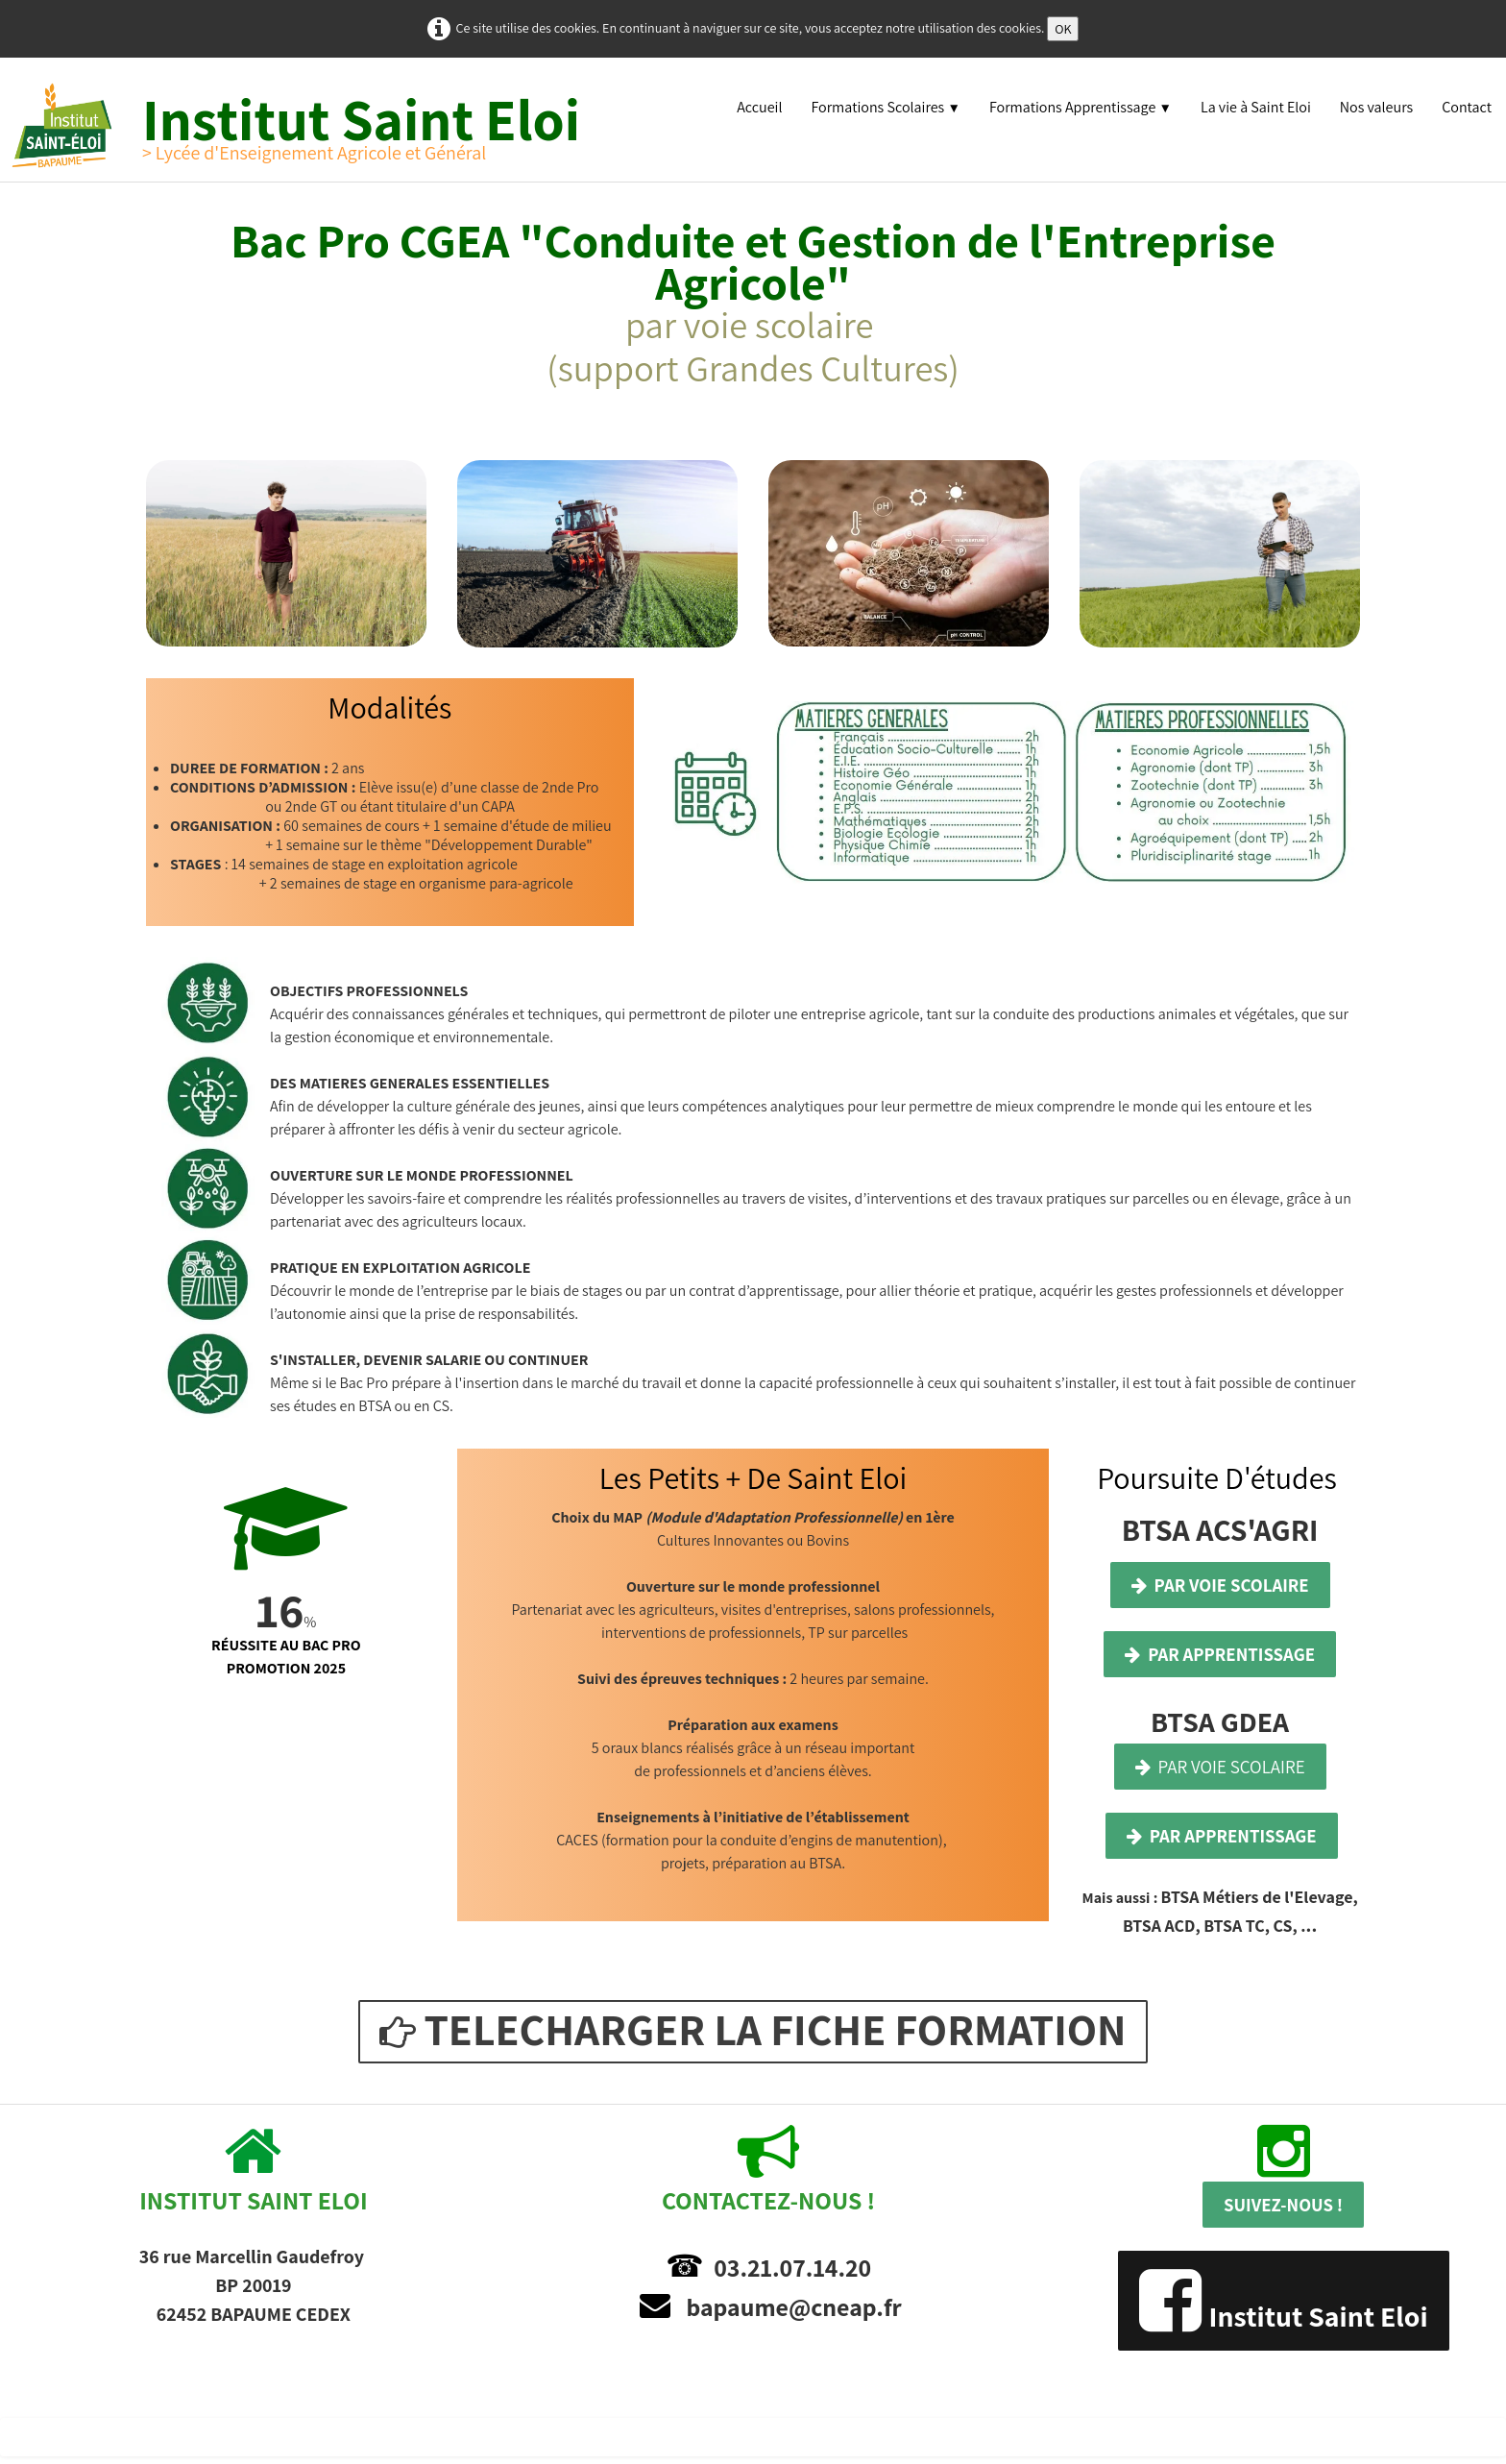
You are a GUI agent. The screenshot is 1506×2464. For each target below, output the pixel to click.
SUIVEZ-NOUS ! (1283, 2204)
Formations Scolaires (885, 107)
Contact (1467, 107)
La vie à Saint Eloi (1256, 107)
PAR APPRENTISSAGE (1220, 1654)
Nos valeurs (1376, 107)
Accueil (759, 107)
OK (1063, 28)
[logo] (309, 125)
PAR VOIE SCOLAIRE (1220, 1585)
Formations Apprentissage (1080, 107)
